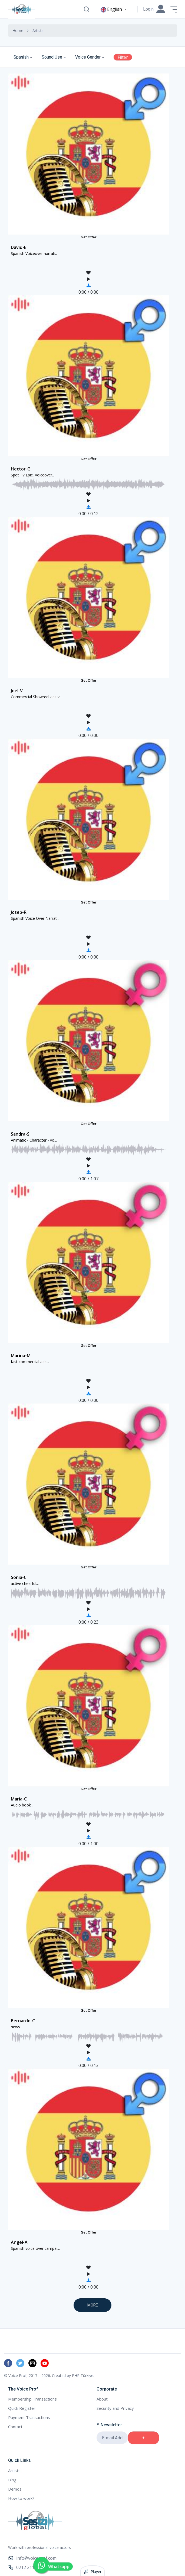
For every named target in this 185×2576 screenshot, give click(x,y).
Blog (12, 2479)
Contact (15, 2426)
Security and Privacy (115, 2408)
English (112, 9)
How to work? (21, 2498)
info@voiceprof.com (32, 2558)
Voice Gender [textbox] (88, 57)
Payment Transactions (29, 2417)
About (102, 2399)
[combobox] (24, 57)
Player (92, 2571)
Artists (14, 2470)
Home (17, 30)
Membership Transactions (32, 2399)
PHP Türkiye (82, 2375)
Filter (123, 57)
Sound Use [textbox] (52, 57)
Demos (15, 2489)
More (92, 2305)
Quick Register (21, 2408)
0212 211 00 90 (27, 2567)
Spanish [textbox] (21, 57)
